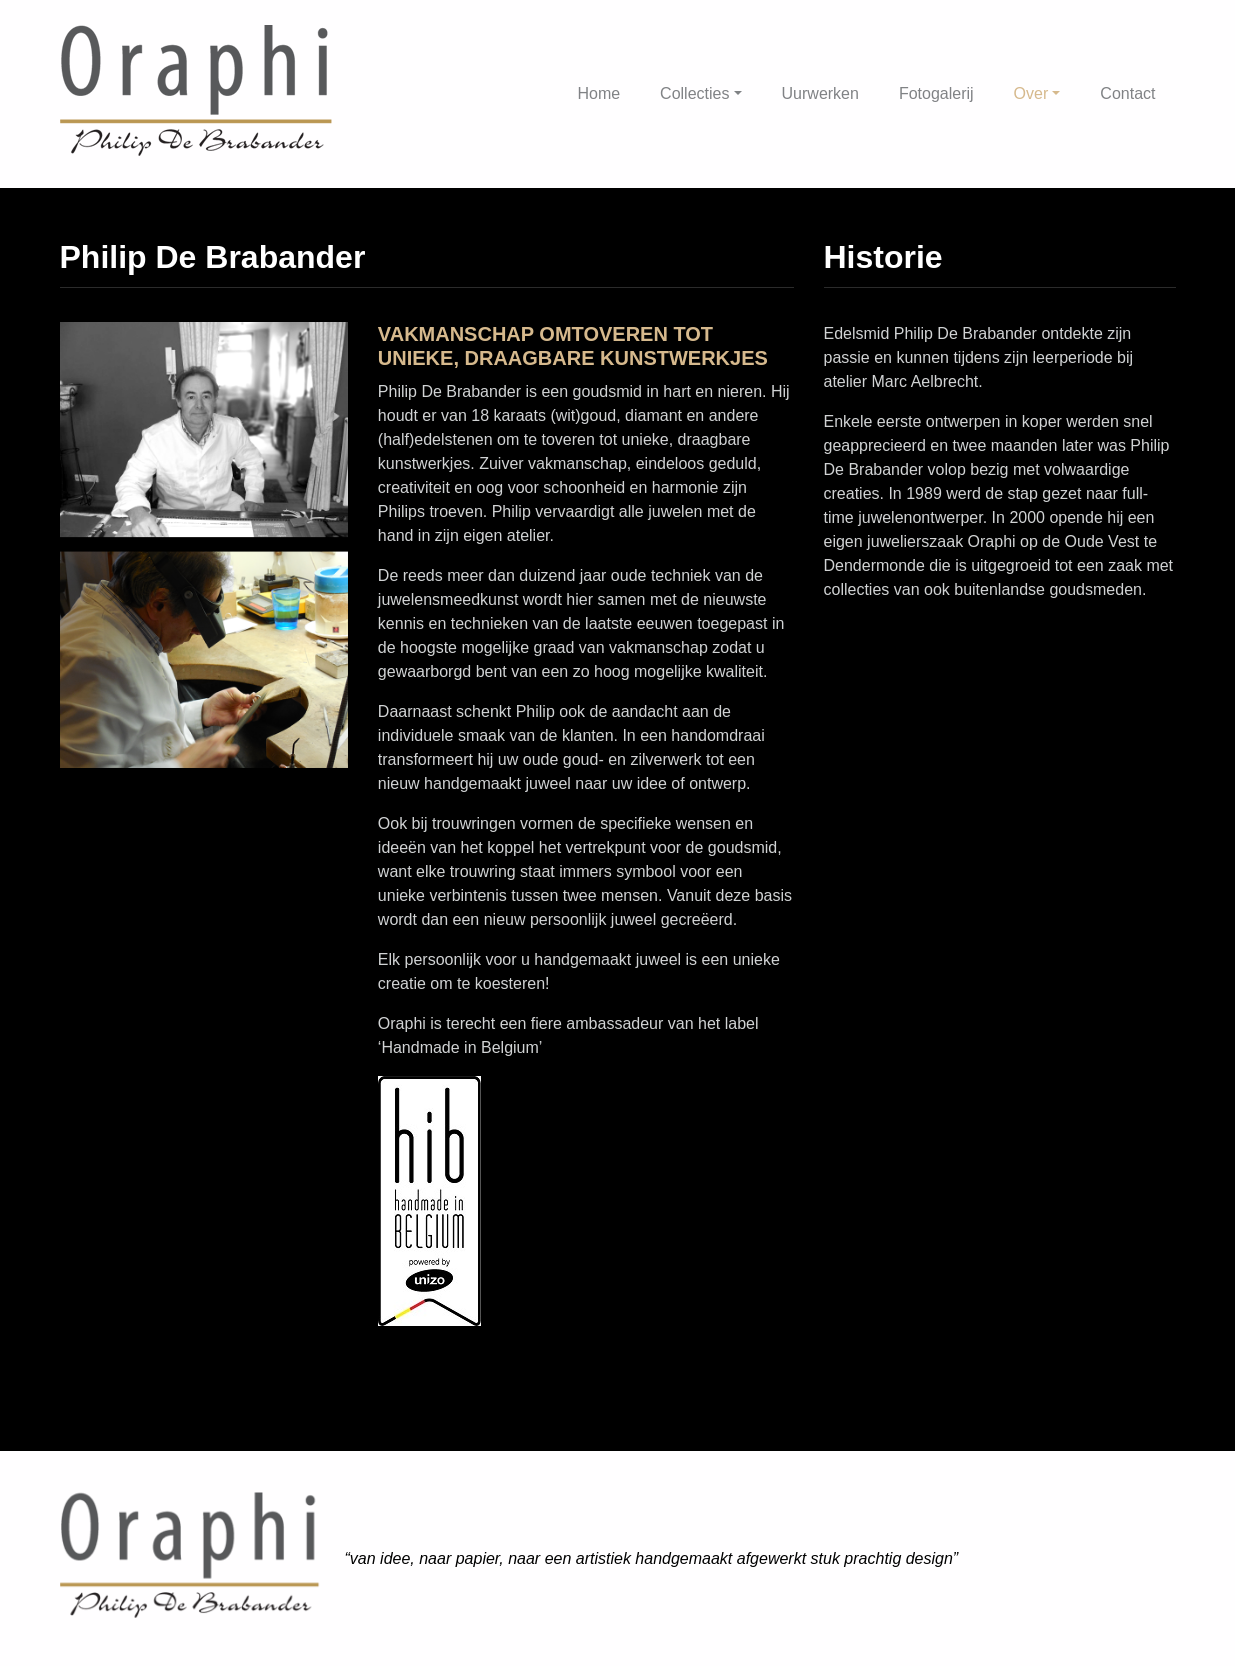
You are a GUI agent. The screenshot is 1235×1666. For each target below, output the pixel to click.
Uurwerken (820, 93)
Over (1031, 93)
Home (598, 93)
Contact (1127, 93)
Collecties (694, 93)
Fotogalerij (936, 93)
